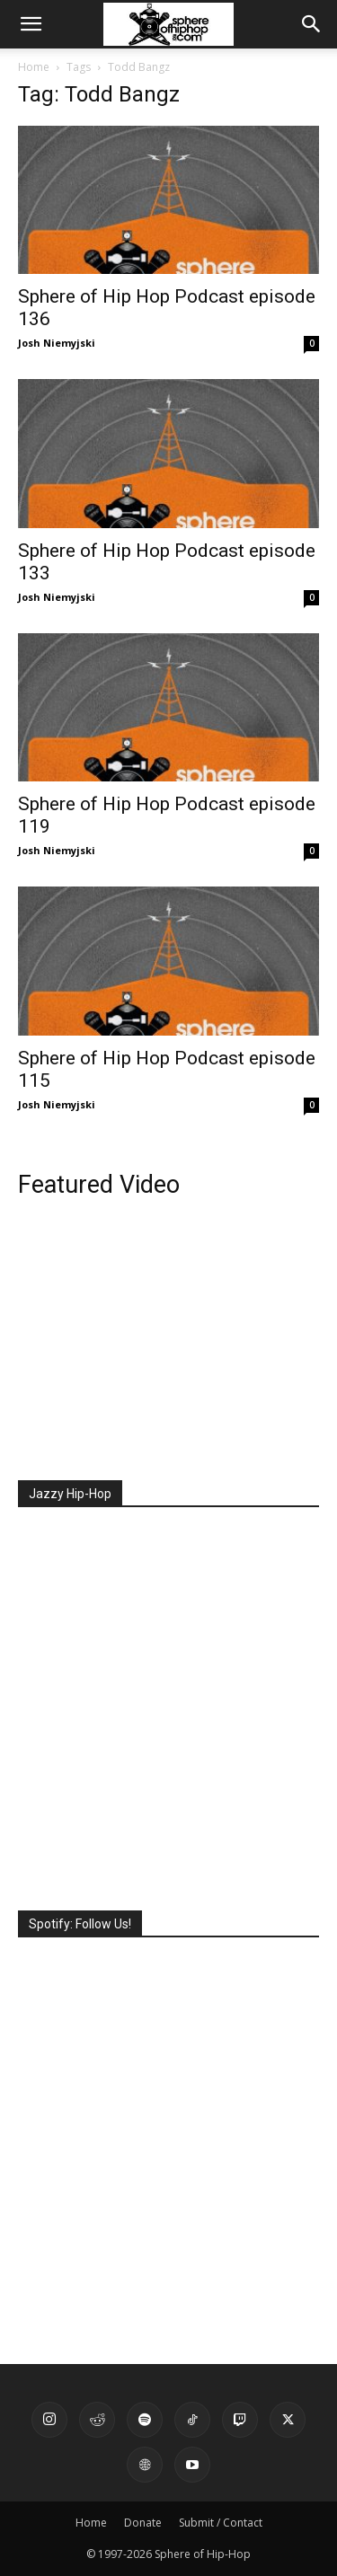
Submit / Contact (220, 2522)
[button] (30, 24)
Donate (143, 2522)
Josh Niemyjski (56, 342)
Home (33, 67)
